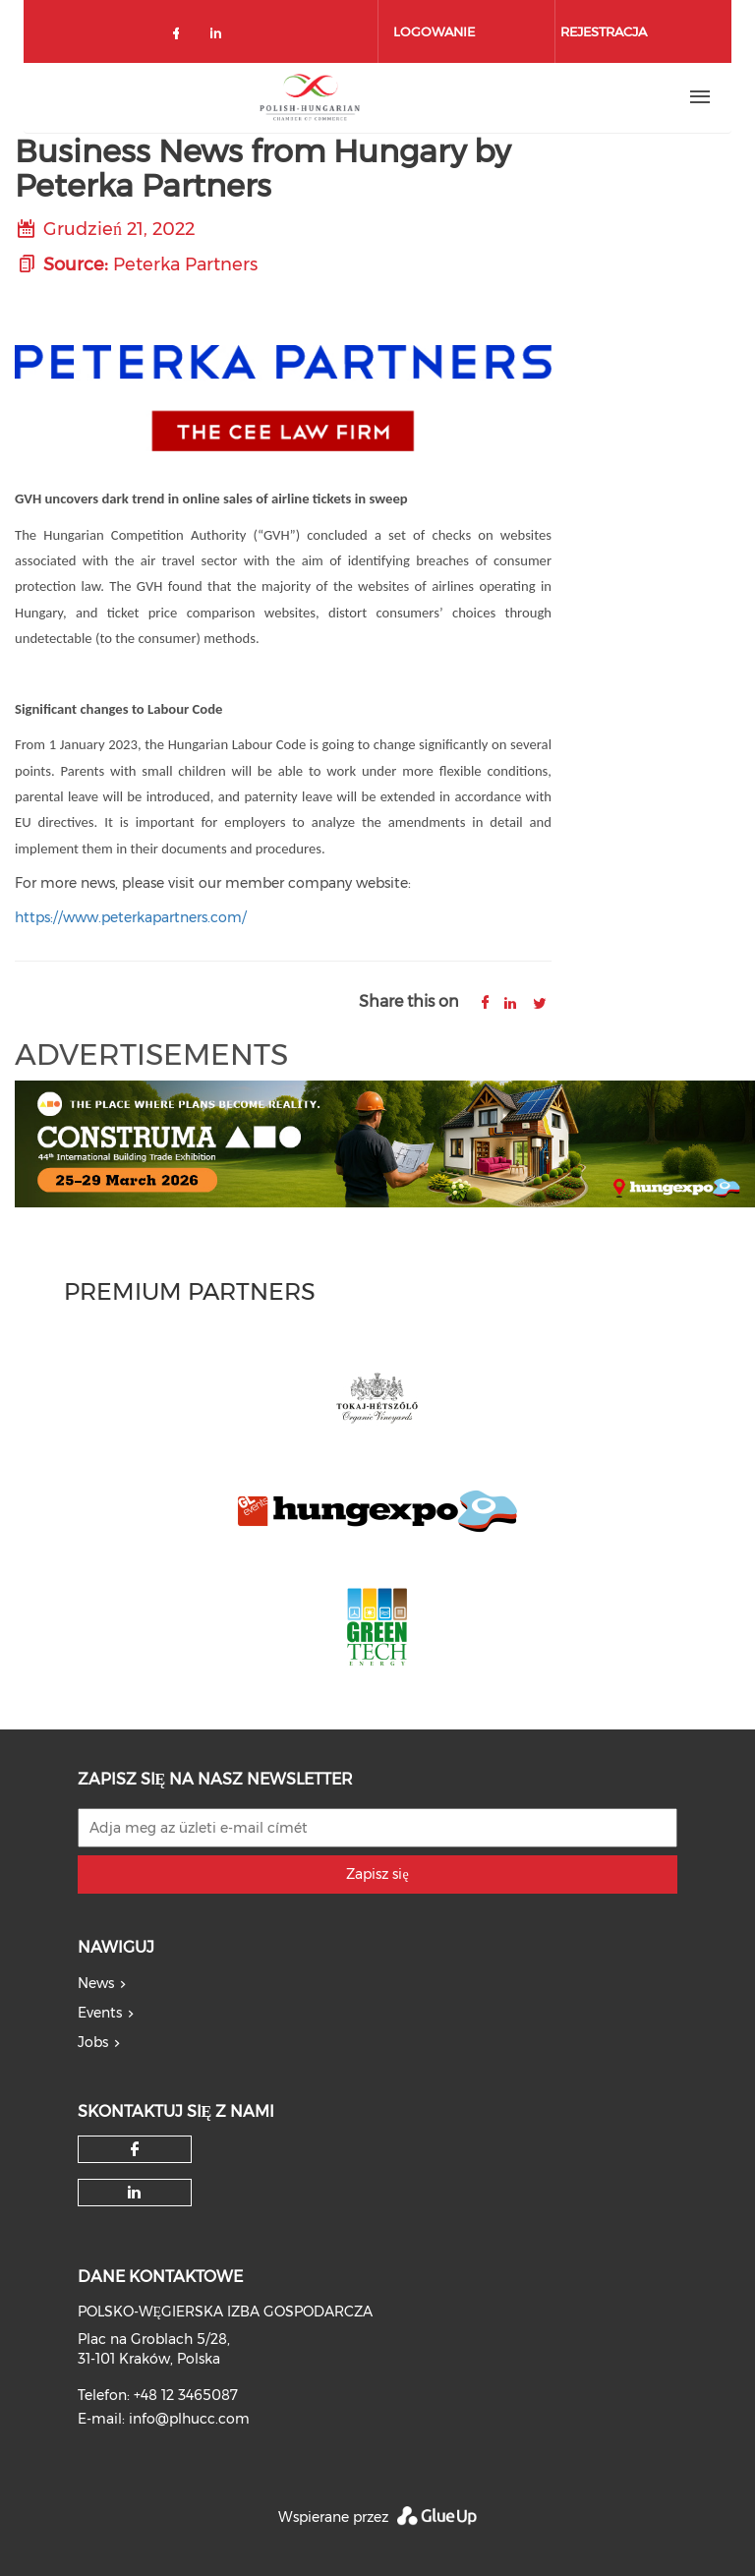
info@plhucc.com (189, 2419)
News (96, 1983)
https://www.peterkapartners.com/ (131, 917)
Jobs (93, 2042)
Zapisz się (377, 1874)
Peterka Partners (185, 264)
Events (100, 2012)
